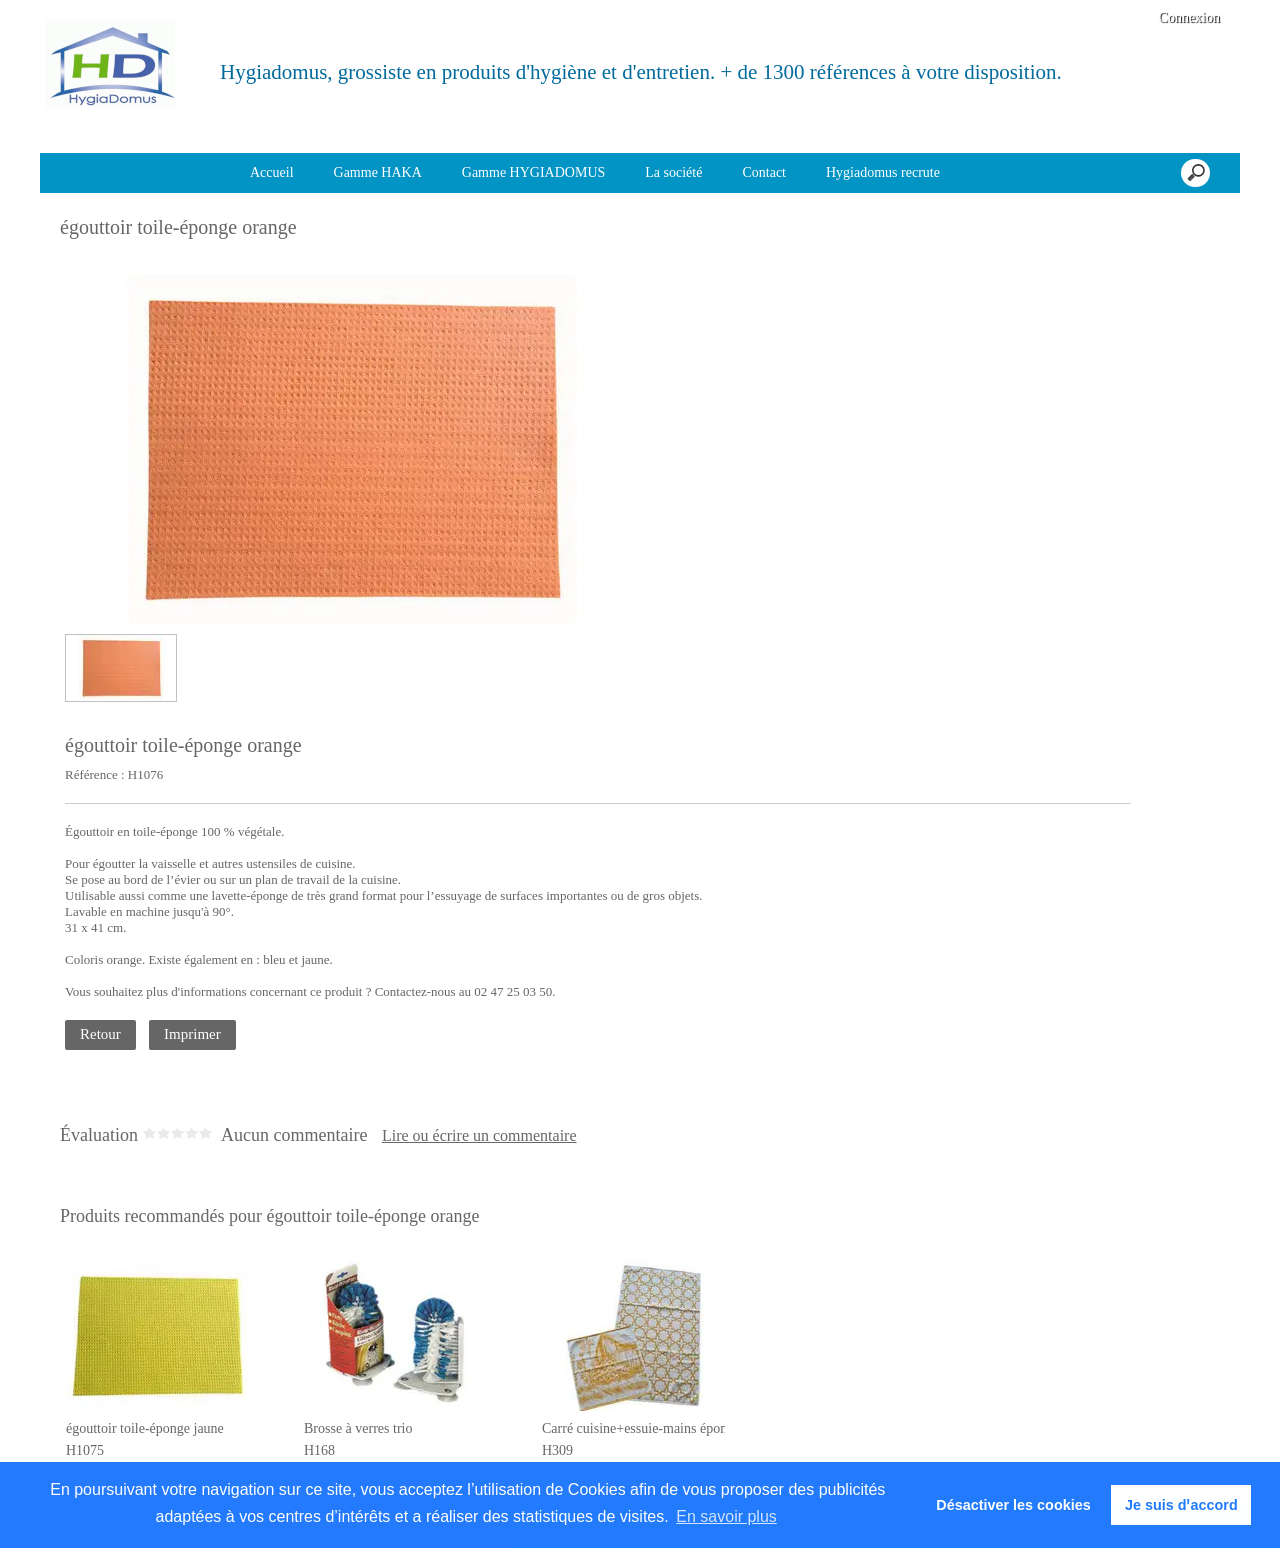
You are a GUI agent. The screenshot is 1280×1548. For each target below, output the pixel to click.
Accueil (272, 172)
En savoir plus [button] (726, 1516)
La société (673, 172)
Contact (764, 172)
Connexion (1187, 17)
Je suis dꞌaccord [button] (1181, 1505)
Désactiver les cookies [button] (1013, 1505)
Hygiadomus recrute (883, 172)
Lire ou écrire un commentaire (479, 1136)
